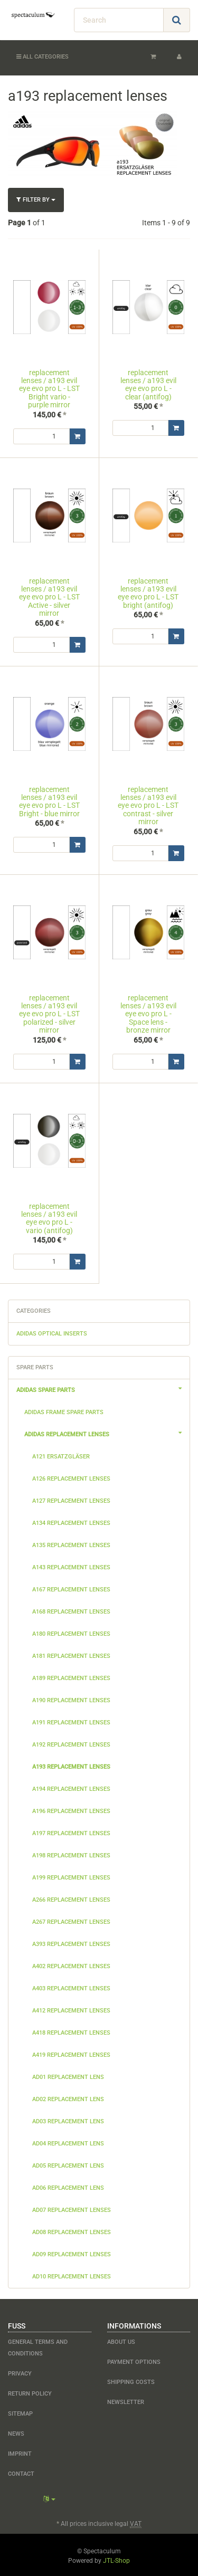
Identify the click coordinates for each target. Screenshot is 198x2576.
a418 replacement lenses (71, 2031)
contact (21, 2472)
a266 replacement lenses (71, 1898)
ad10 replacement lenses (71, 2275)
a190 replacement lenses (71, 1698)
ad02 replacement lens (68, 2097)
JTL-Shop (116, 2559)
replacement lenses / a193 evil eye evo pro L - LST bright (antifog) (148, 593)
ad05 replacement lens (68, 2164)
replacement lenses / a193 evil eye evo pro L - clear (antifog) (148, 384)
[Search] (119, 20)
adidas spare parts (103, 1387)
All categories (42, 56)
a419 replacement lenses (71, 2053)
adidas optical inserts (51, 1332)
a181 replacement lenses (71, 1654)
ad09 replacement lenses (71, 2252)
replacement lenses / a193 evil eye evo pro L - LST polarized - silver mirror (49, 1013)
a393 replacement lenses (71, 1942)
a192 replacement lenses (71, 1743)
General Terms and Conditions (38, 2346)
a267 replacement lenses (71, 1920)
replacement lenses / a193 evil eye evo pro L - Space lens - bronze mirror (148, 1013)
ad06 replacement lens (68, 2186)
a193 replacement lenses (71, 1765)
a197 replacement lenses (71, 1831)
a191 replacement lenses (71, 1721)
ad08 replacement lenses (71, 2230)
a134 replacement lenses (71, 1521)
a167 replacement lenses (71, 1588)
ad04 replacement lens (68, 2142)
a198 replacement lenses (71, 1853)
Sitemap (20, 2412)
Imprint (20, 2452)
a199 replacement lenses (71, 1876)
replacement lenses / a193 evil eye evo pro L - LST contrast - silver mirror (148, 805)
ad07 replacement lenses (71, 2208)
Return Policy (30, 2392)
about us (121, 2340)
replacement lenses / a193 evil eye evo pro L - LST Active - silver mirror (49, 597)
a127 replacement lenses (71, 1499)
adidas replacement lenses (107, 1431)
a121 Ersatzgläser (61, 1455)
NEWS (16, 2432)
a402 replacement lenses (71, 1964)
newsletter (125, 2400)
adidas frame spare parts (63, 1410)
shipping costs (131, 2380)
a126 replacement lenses (71, 1477)
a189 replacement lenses (71, 1676)
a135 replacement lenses (71, 1543)
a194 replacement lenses (71, 1787)
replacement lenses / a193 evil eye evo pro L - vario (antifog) (49, 1217)
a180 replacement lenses (71, 1632)
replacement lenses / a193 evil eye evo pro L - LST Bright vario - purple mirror (49, 388)
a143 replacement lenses (71, 1565)
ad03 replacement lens (68, 2119)
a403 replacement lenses (71, 1986)
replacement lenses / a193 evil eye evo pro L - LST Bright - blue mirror (49, 801)
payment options (134, 2360)
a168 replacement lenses (71, 1610)
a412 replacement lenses (71, 2009)
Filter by (35, 199)
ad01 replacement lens (68, 2075)
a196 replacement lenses (71, 1809)
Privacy (20, 2372)
